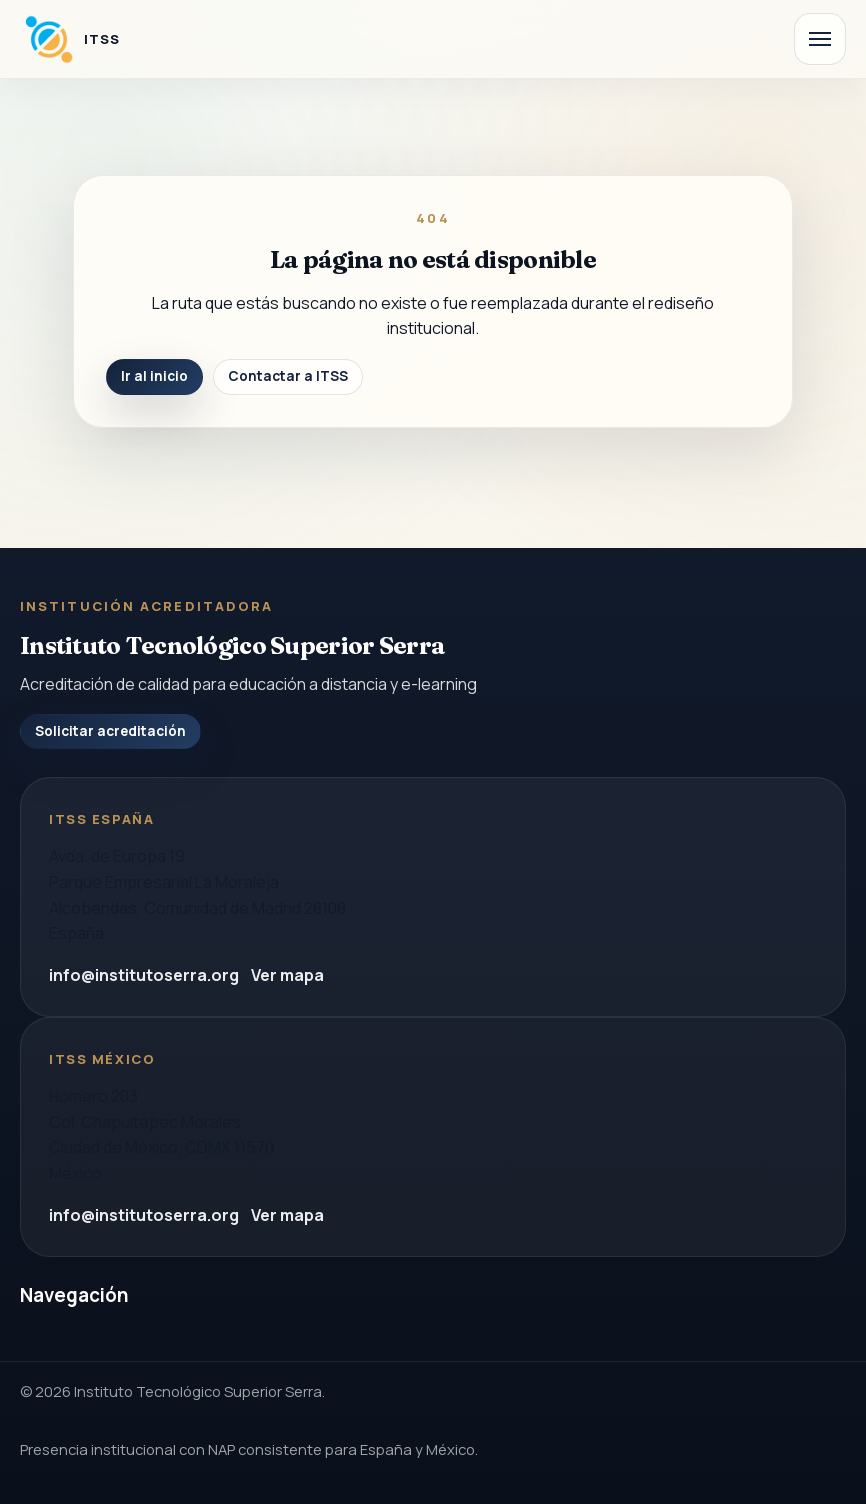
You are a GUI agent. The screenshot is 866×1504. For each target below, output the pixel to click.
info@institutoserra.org (144, 975)
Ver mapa (287, 975)
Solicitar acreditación (110, 731)
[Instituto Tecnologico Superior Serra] (70, 39)
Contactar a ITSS (288, 376)
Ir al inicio (154, 376)
